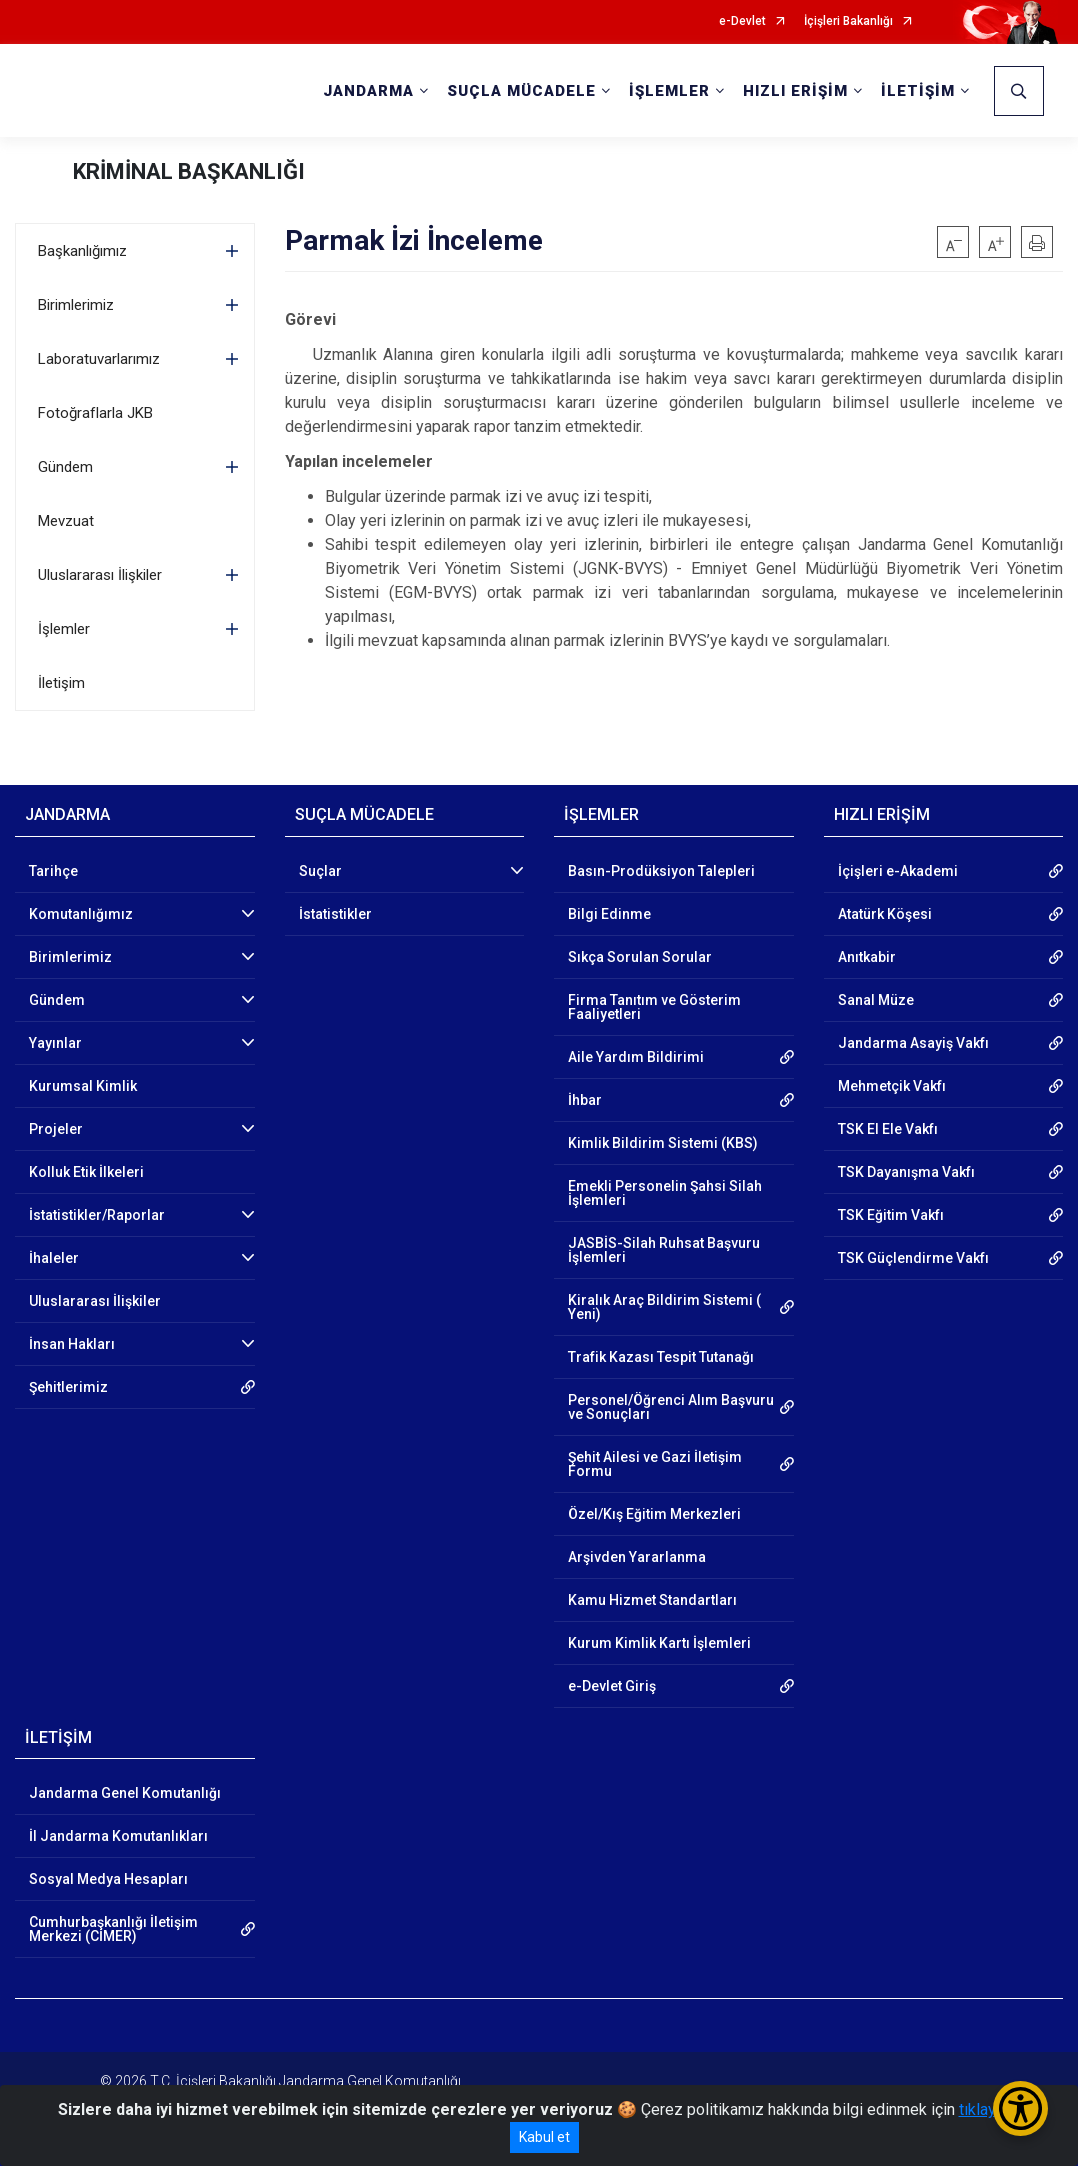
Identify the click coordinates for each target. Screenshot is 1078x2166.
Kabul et (544, 2137)
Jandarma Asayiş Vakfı (913, 1043)
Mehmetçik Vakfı (892, 1086)
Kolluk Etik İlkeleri (86, 1172)
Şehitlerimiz (68, 1387)
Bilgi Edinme (609, 914)
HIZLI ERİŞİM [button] (795, 91)
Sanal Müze (876, 1000)
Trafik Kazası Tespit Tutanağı (661, 1357)
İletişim (61, 683)
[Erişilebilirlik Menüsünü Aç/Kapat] (1020, 2108)
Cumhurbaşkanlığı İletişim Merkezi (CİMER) (113, 1929)
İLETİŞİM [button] (918, 91)
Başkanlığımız (82, 251)
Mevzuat (66, 521)
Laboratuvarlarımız (99, 359)
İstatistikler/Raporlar (97, 1215)
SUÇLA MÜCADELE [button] (521, 91)
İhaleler (54, 1258)
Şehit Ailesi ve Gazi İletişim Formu (655, 1464)
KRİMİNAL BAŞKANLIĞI (189, 171)
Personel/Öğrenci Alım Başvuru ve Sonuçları (671, 1407)
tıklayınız (990, 2109)
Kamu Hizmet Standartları (652, 1600)
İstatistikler (335, 914)
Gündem (65, 467)
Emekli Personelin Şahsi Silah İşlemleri (665, 1193)
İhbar (585, 1100)
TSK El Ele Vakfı (888, 1129)
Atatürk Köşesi (885, 914)
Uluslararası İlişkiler (100, 575)
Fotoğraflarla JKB (95, 413)
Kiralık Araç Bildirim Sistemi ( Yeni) (664, 1307)
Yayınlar (55, 1043)
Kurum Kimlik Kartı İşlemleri (659, 1643)
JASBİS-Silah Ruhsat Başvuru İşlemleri (664, 1250)
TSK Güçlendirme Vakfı (913, 1258)
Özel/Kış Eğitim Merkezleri (654, 1514)
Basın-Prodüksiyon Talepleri (661, 871)
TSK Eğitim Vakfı (891, 1215)
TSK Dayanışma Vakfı (906, 1172)
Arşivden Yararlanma (637, 1557)
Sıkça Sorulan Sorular (640, 957)
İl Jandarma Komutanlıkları (118, 1836)
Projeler (56, 1129)
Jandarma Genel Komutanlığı (125, 1793)
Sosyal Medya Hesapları (108, 1879)
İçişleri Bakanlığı (848, 21)
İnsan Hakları (72, 1344)
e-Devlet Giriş (612, 1686)
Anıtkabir (867, 957)
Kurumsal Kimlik (83, 1086)
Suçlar (320, 871)
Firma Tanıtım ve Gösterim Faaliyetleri (654, 1007)
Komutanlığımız (81, 914)
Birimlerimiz (76, 305)
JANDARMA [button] (368, 91)
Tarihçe (53, 871)
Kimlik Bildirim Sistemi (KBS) (663, 1143)
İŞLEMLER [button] (669, 91)
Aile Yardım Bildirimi (636, 1057)
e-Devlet (742, 21)
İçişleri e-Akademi (898, 871)
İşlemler (64, 629)
